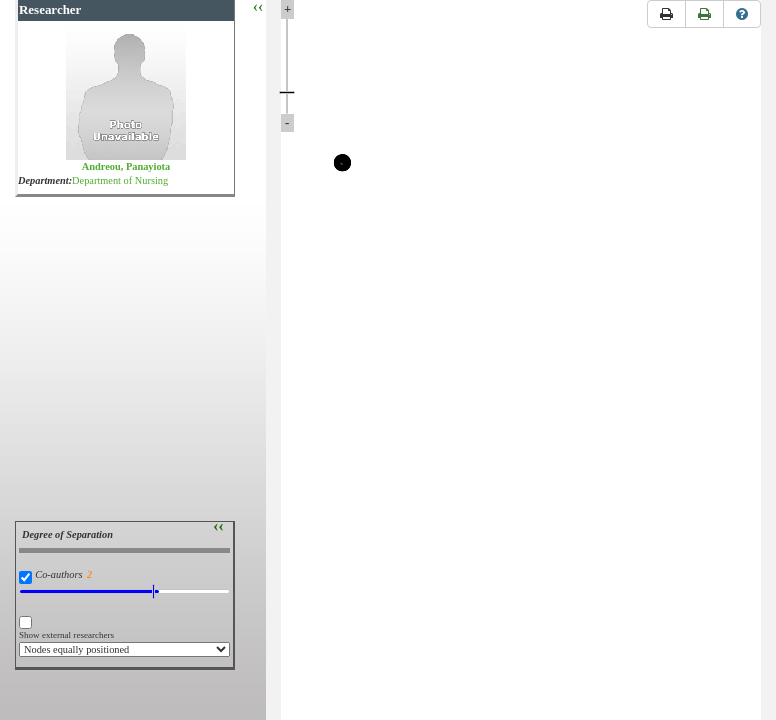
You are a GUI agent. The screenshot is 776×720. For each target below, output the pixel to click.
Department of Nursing (120, 180)
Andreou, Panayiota (126, 166)
